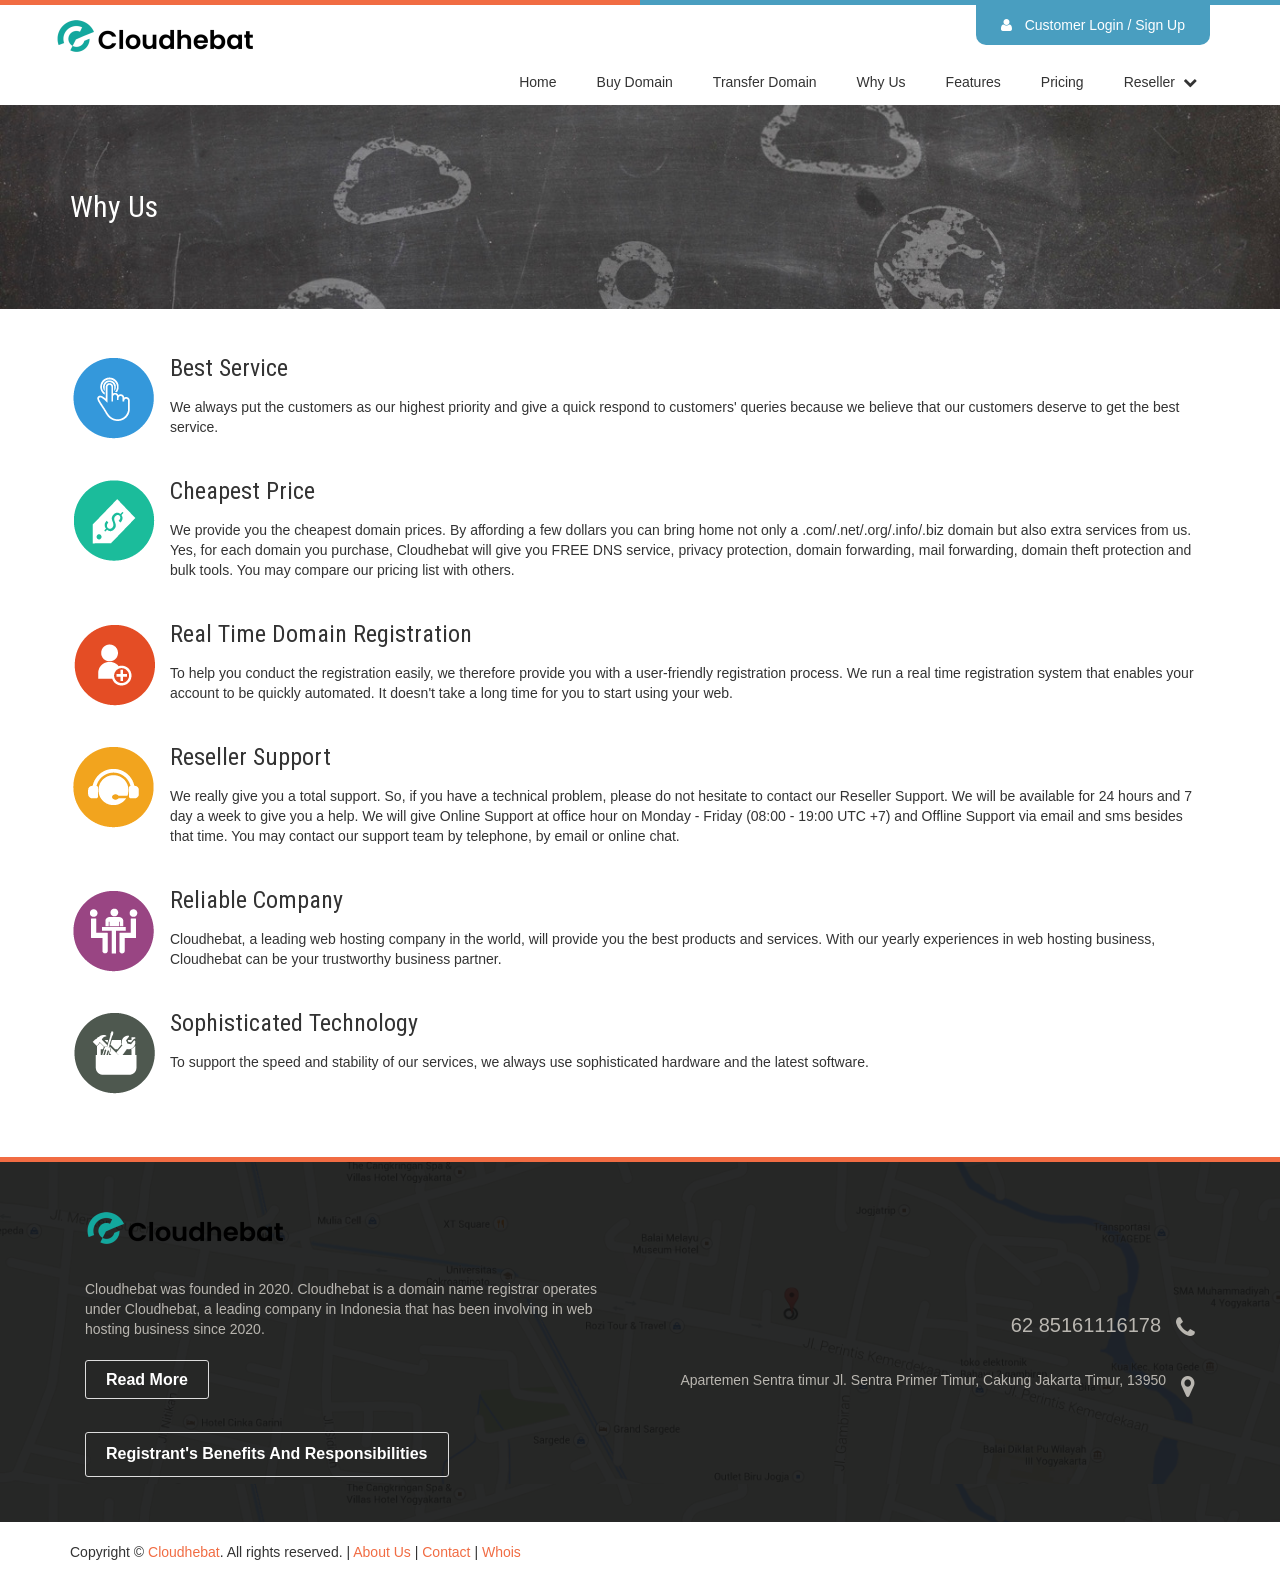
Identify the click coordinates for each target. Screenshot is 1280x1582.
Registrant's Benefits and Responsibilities (267, 1453)
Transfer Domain (765, 82)
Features (973, 82)
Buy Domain (635, 82)
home (537, 82)
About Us (382, 1552)
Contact (446, 1552)
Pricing (1062, 82)
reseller (1149, 82)
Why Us (881, 82)
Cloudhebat (184, 1552)
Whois (501, 1552)
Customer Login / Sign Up (1093, 25)
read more (147, 1379)
